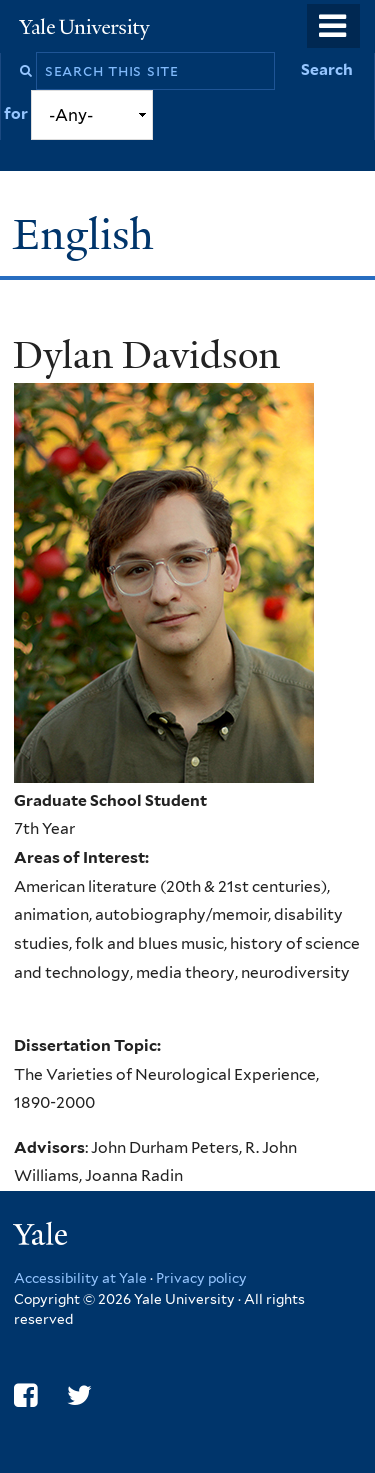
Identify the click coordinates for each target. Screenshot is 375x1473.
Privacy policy (201, 1278)
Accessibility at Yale (80, 1278)
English (89, 234)
